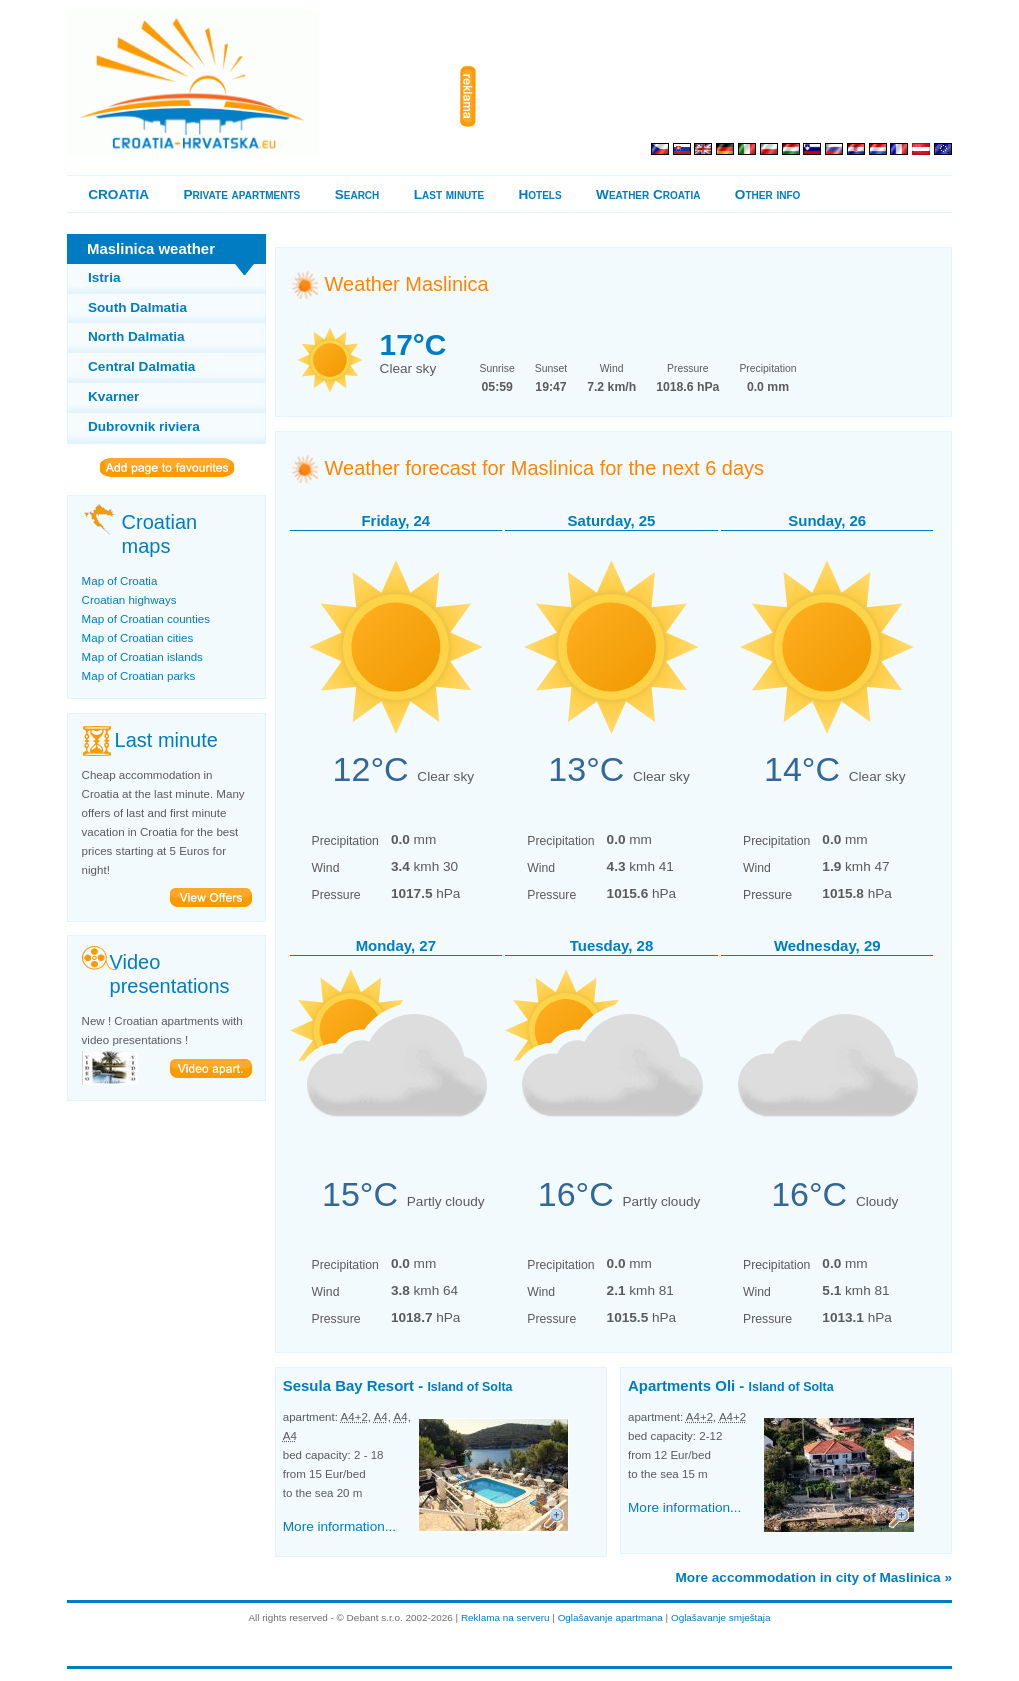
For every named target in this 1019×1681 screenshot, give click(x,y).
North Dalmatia (136, 336)
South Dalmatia (137, 307)
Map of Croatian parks (139, 676)
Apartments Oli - (731, 1385)
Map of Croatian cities (138, 638)
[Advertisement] (718, 97)
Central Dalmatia (141, 366)
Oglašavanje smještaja (721, 1617)
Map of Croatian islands (142, 657)
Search (357, 194)
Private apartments (242, 194)
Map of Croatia (120, 581)
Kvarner (113, 396)
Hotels (540, 194)
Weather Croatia (648, 194)
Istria (104, 277)
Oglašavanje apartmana (610, 1617)
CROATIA (118, 194)
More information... (339, 1526)
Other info (767, 194)
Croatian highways (129, 600)
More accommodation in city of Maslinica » (814, 1577)
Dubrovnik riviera (144, 426)
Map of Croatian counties (146, 619)
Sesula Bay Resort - (398, 1385)
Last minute (449, 194)
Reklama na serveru (505, 1617)
